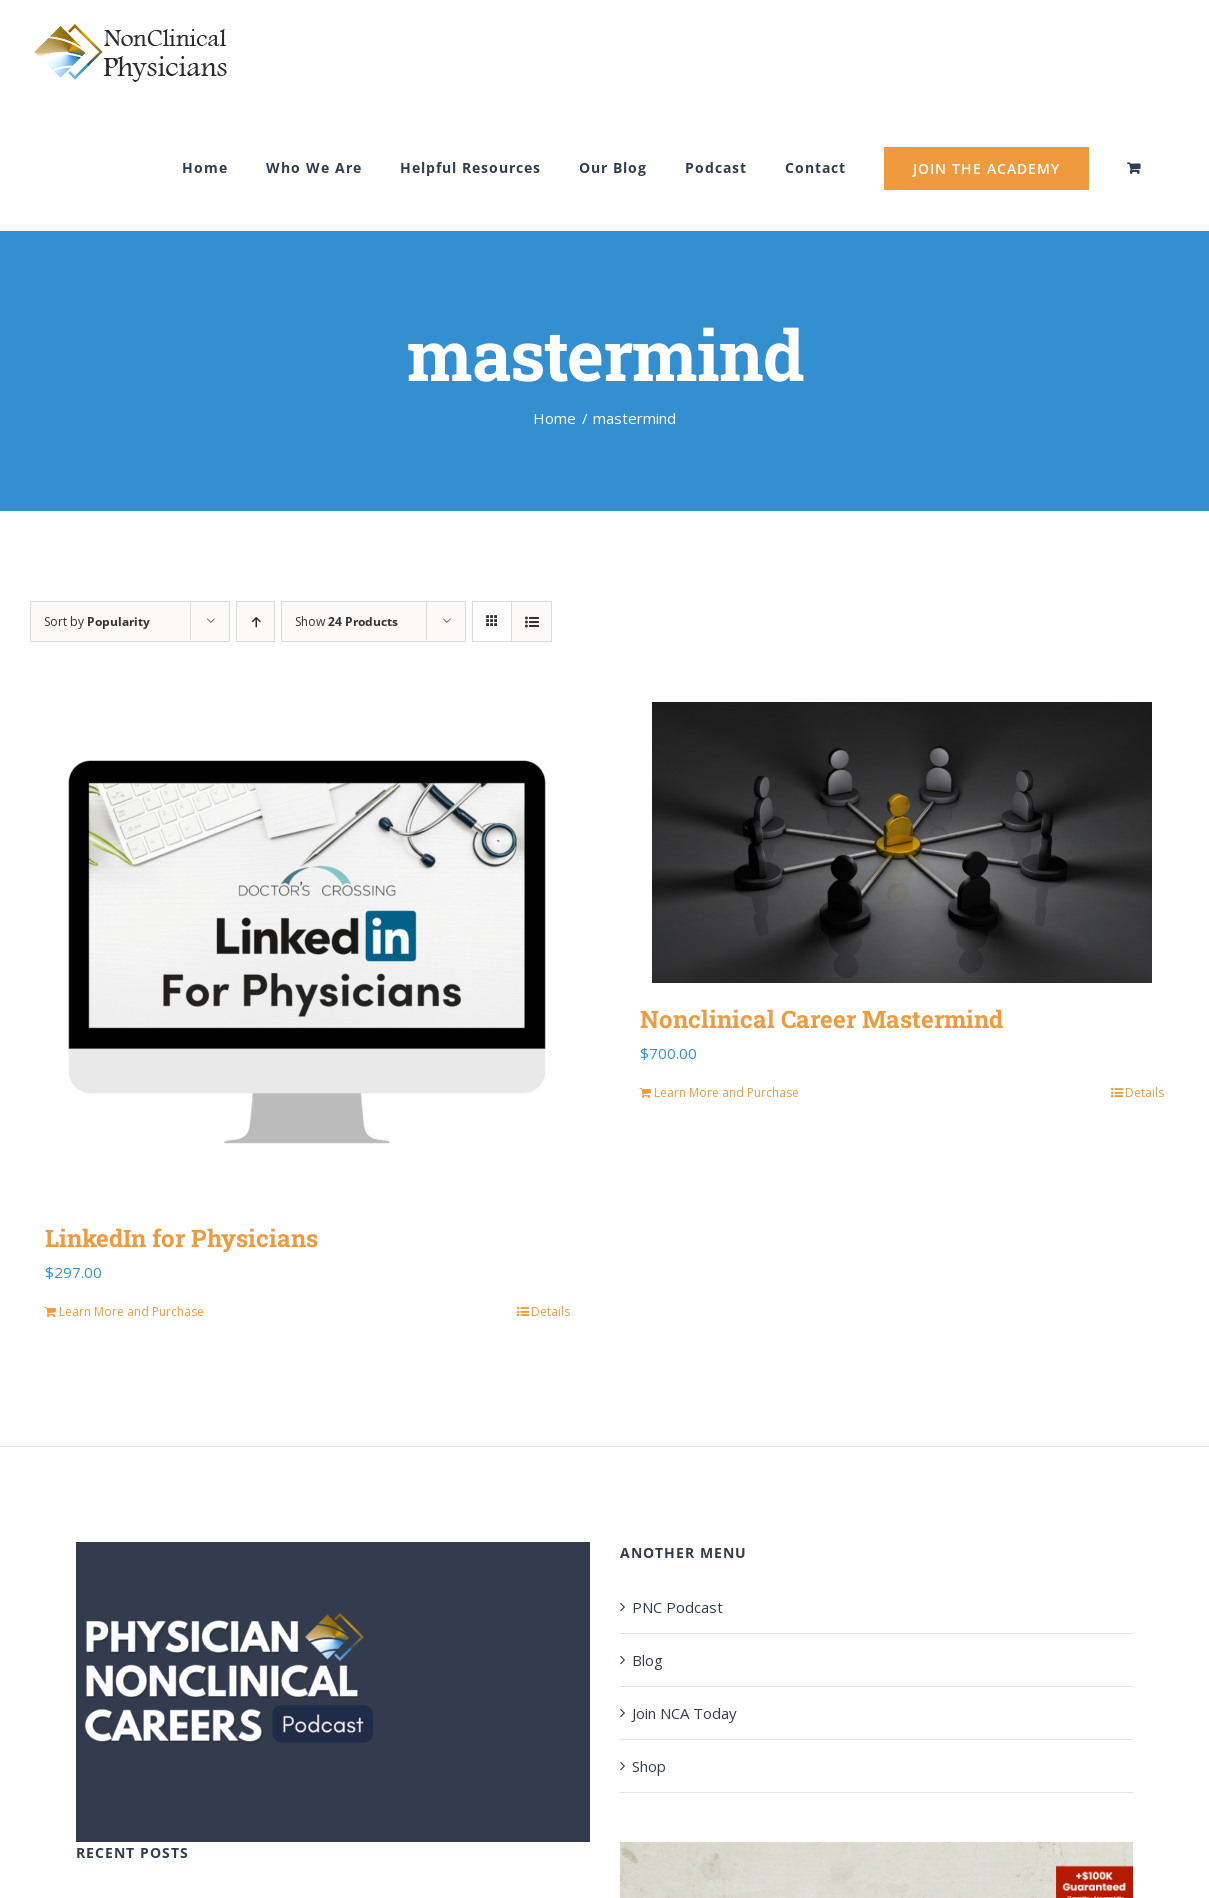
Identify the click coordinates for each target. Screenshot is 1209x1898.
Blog (647, 1660)
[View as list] (531, 621)
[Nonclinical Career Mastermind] (902, 842)
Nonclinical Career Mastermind (821, 1019)
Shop (649, 1766)
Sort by (97, 621)
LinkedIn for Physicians (181, 1238)
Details (550, 1311)
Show (346, 621)
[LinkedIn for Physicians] (307, 952)
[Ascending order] (255, 621)
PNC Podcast (677, 1607)
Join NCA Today (684, 1713)
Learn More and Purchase (131, 1311)
